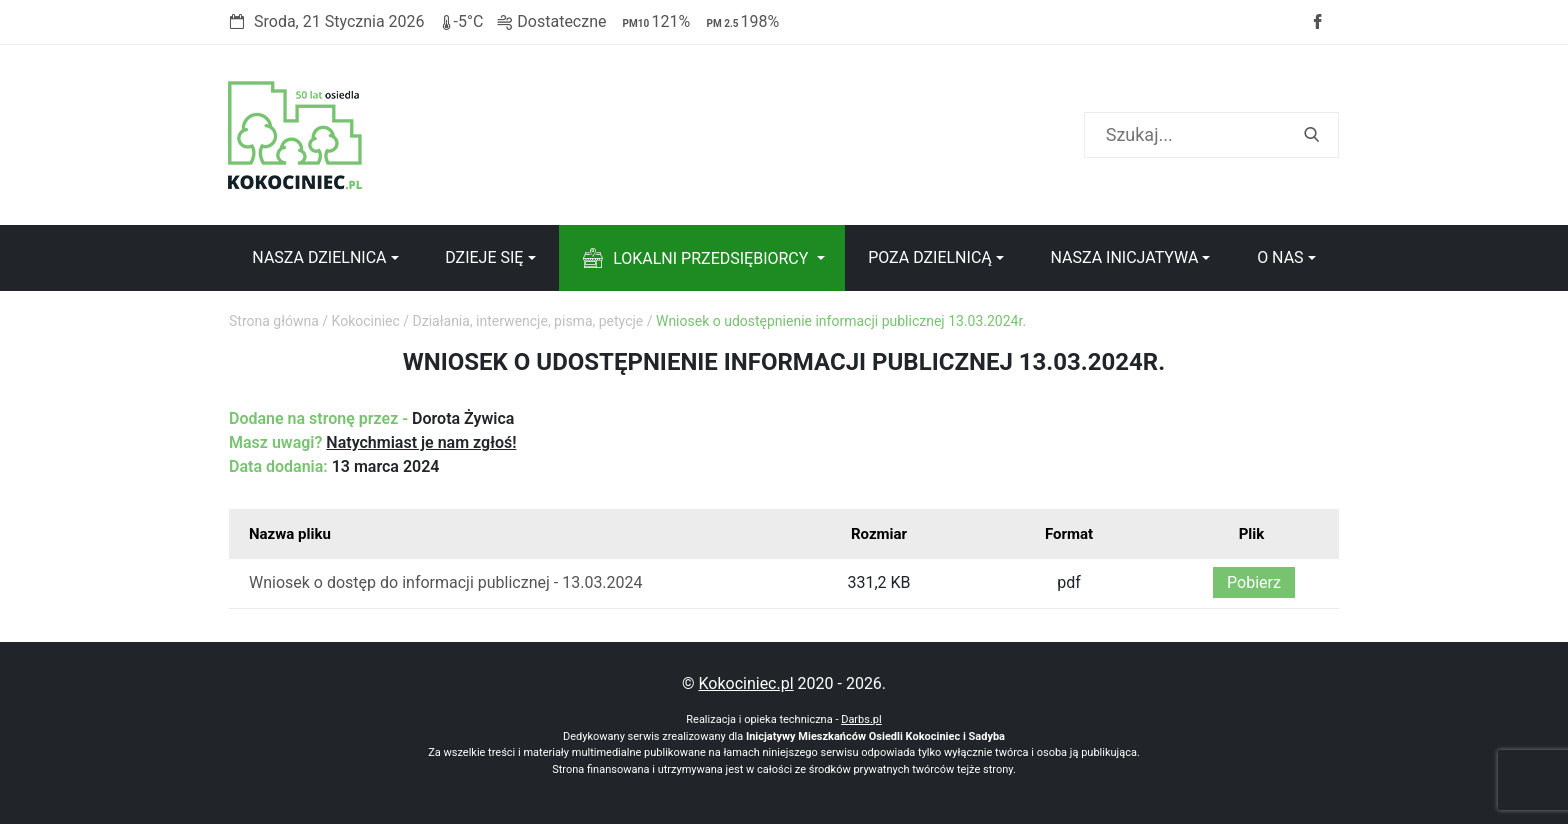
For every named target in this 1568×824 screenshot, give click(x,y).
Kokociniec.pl (745, 683)
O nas (1280, 257)
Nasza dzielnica (319, 257)
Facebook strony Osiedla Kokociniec (1317, 22)
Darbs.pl (861, 719)
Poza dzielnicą (930, 257)
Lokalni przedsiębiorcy (710, 258)
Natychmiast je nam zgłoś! (421, 442)
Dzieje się (484, 257)
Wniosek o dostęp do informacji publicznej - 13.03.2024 (446, 582)
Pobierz (1254, 582)
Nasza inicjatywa (1124, 257)
